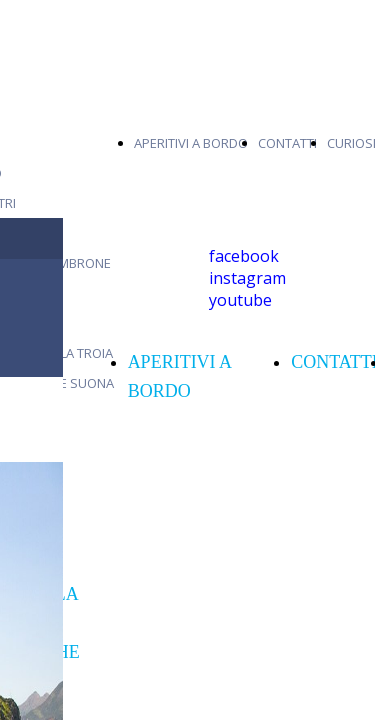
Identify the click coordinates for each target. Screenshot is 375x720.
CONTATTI (287, 143)
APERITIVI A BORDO (191, 143)
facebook (244, 256)
